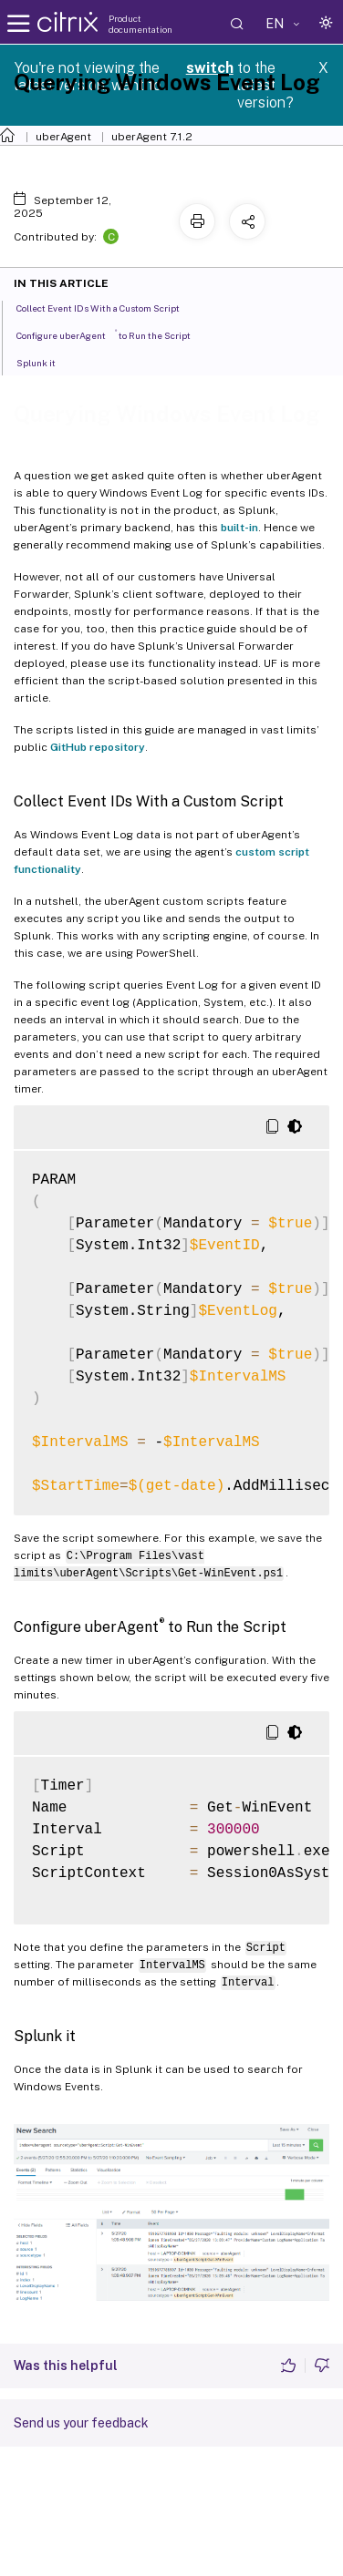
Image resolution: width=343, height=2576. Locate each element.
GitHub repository (97, 747)
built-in (239, 527)
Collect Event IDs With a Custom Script (108, 307)
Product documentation (140, 24)
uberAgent (63, 136)
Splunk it (46, 361)
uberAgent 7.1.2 (151, 136)
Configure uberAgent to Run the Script (113, 334)
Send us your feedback (81, 2423)
